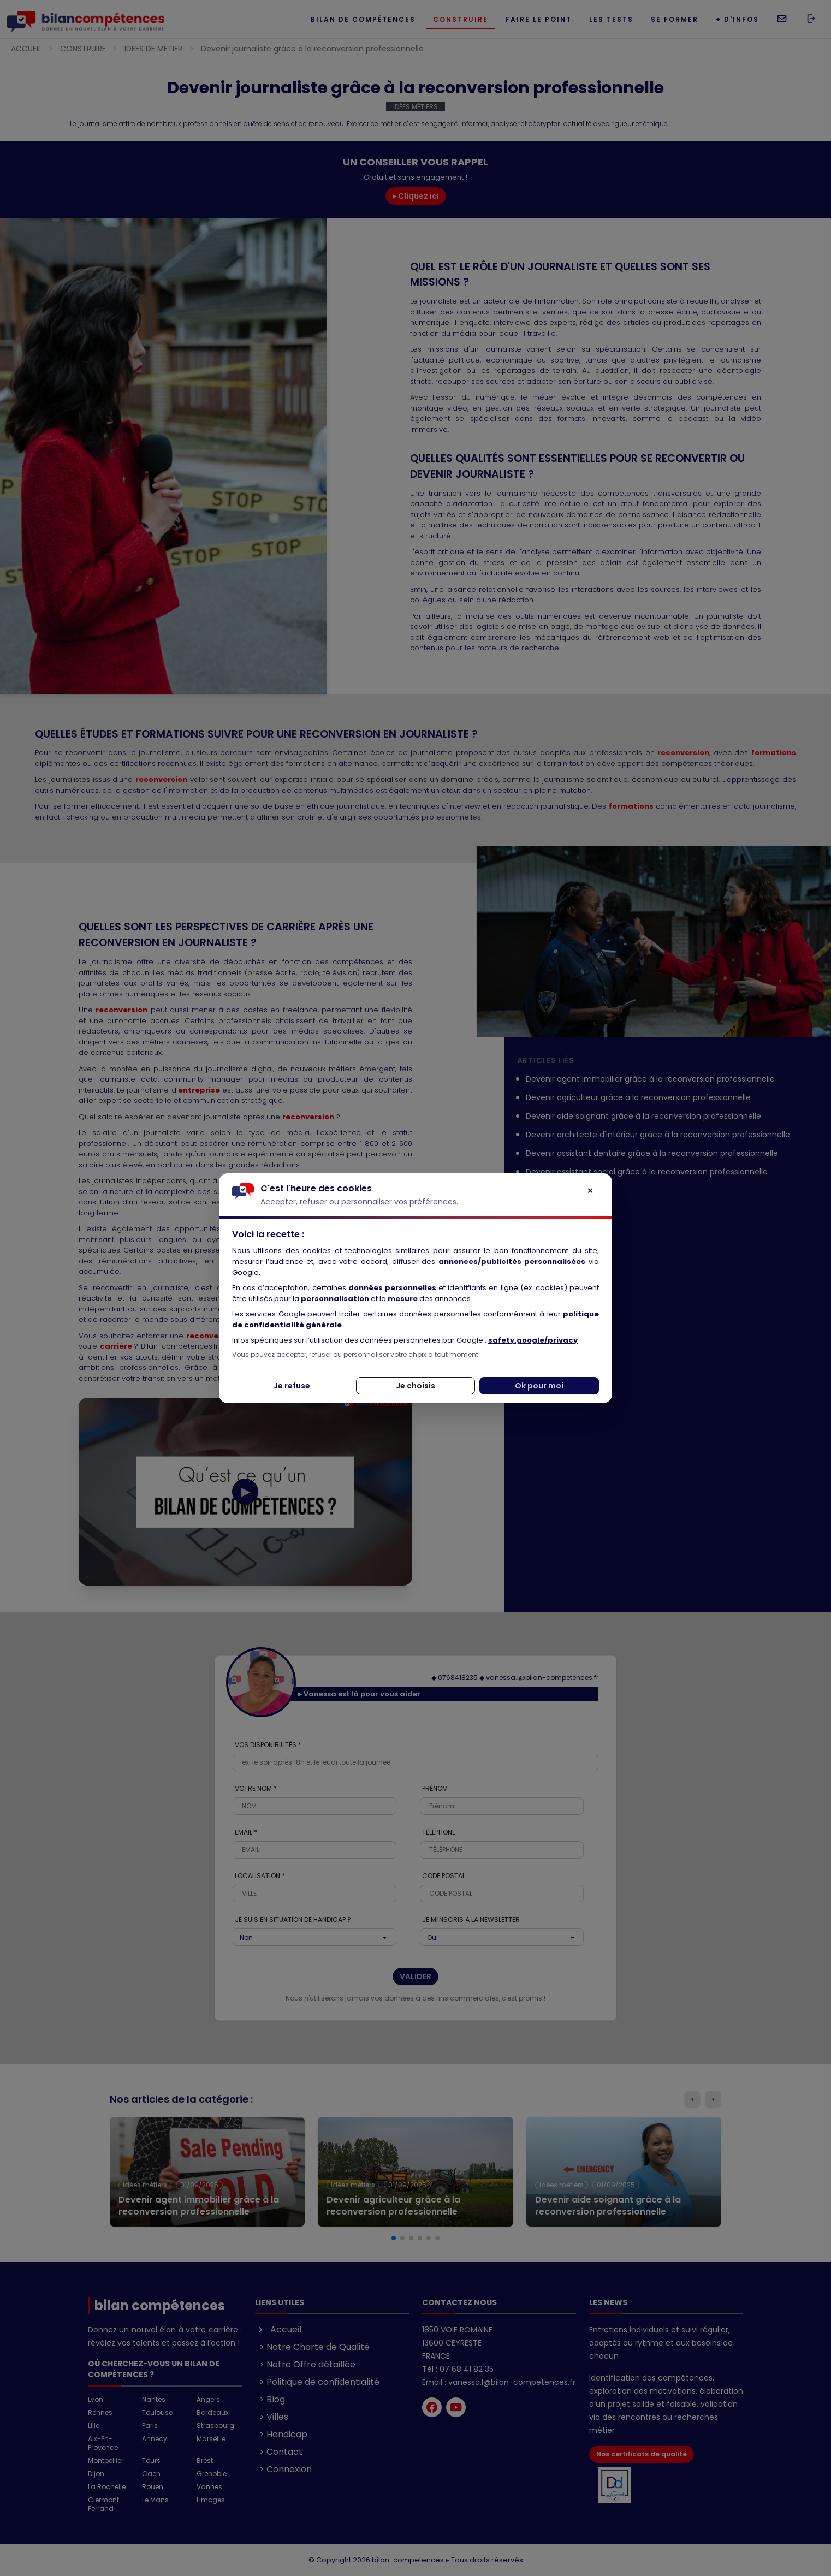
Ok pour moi (539, 1385)
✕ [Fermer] (590, 1190)
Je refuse (292, 1385)
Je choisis (415, 1385)
